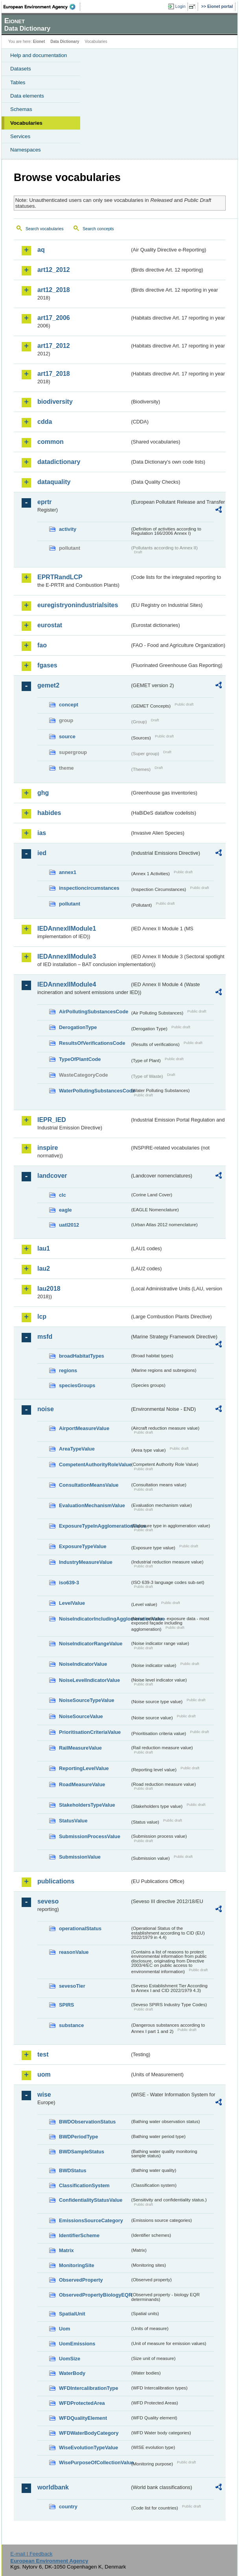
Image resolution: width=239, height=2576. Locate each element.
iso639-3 (69, 1583)
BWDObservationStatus (87, 2122)
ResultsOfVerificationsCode (92, 1043)
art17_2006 (53, 317)
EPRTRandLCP (60, 577)
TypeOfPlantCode (80, 1059)
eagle (65, 1210)
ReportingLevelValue (84, 1768)
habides (49, 812)
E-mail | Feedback (31, 2554)
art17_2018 (53, 373)
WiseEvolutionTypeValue (88, 2447)
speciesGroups (77, 1385)
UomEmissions (77, 2344)
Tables (18, 82)
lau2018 (49, 1288)
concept (68, 705)
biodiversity (55, 401)
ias (41, 833)
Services (20, 136)
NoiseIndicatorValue (83, 1664)
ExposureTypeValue (83, 1546)
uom (44, 2074)
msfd (44, 1336)
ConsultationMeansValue (88, 1485)
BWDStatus (72, 2170)
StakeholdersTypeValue (87, 1805)
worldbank (53, 2487)
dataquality (53, 482)
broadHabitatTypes (81, 1356)
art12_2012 (53, 269)
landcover (52, 1175)
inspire (47, 1147)
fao (42, 645)
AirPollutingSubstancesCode (93, 1012)
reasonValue (73, 1952)
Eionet (39, 41)
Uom (64, 2329)
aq (41, 249)
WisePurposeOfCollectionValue (94, 2462)
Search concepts (98, 228)
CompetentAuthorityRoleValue (94, 1464)
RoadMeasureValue (82, 1784)
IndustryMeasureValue (85, 1562)
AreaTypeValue (77, 1449)
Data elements (27, 96)
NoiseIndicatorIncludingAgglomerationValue (94, 1619)
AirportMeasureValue (84, 1428)
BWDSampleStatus (81, 2152)
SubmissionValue (80, 1857)
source (67, 736)
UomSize (69, 2359)
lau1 (43, 1248)
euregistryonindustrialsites (77, 605)
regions (68, 1370)
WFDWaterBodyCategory (89, 2433)
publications (55, 1881)
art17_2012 (53, 345)
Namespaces (25, 150)
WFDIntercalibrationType (88, 2388)
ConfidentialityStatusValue (90, 2200)
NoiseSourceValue (81, 1716)
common (50, 441)
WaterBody (72, 2373)
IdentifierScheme (79, 2235)
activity (67, 529)
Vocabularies (26, 123)
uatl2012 (69, 1225)
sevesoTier (72, 1986)
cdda (44, 421)
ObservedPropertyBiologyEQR (94, 2295)
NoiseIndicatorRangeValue (90, 1643)
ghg (43, 792)
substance (71, 2025)
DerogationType (78, 1027)
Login (180, 6)
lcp (41, 1316)
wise (44, 2094)
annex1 (67, 872)
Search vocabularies (45, 228)
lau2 (43, 1268)
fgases (47, 665)
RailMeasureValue (80, 1748)
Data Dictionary (64, 41)
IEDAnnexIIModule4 (66, 984)
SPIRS (66, 2005)
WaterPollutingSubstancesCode (94, 1091)
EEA (42, 7)
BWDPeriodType (78, 2137)
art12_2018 (53, 289)
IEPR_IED (51, 1119)
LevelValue (72, 1603)
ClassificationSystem (84, 2185)
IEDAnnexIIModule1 (66, 928)
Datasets (20, 69)
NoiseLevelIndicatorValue (89, 1680)
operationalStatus (80, 1928)
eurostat (49, 625)
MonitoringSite (76, 2265)
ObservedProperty (81, 2280)
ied (41, 853)
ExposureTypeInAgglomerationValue (94, 1526)
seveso (48, 1901)
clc (62, 1195)
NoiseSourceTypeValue (86, 1700)
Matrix (66, 2250)
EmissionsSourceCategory (91, 2220)
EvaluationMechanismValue (92, 1505)
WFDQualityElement (83, 2418)
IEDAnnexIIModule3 (66, 956)
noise (45, 1409)
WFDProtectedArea (82, 2403)
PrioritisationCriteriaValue (90, 1732)
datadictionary (58, 461)
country (68, 2506)
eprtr (44, 502)
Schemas (21, 109)
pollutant (69, 904)
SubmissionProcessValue (89, 1836)
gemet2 (48, 685)
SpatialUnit (72, 2314)
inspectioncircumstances (89, 888)
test (42, 2054)
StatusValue (73, 1821)
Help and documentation (38, 55)
